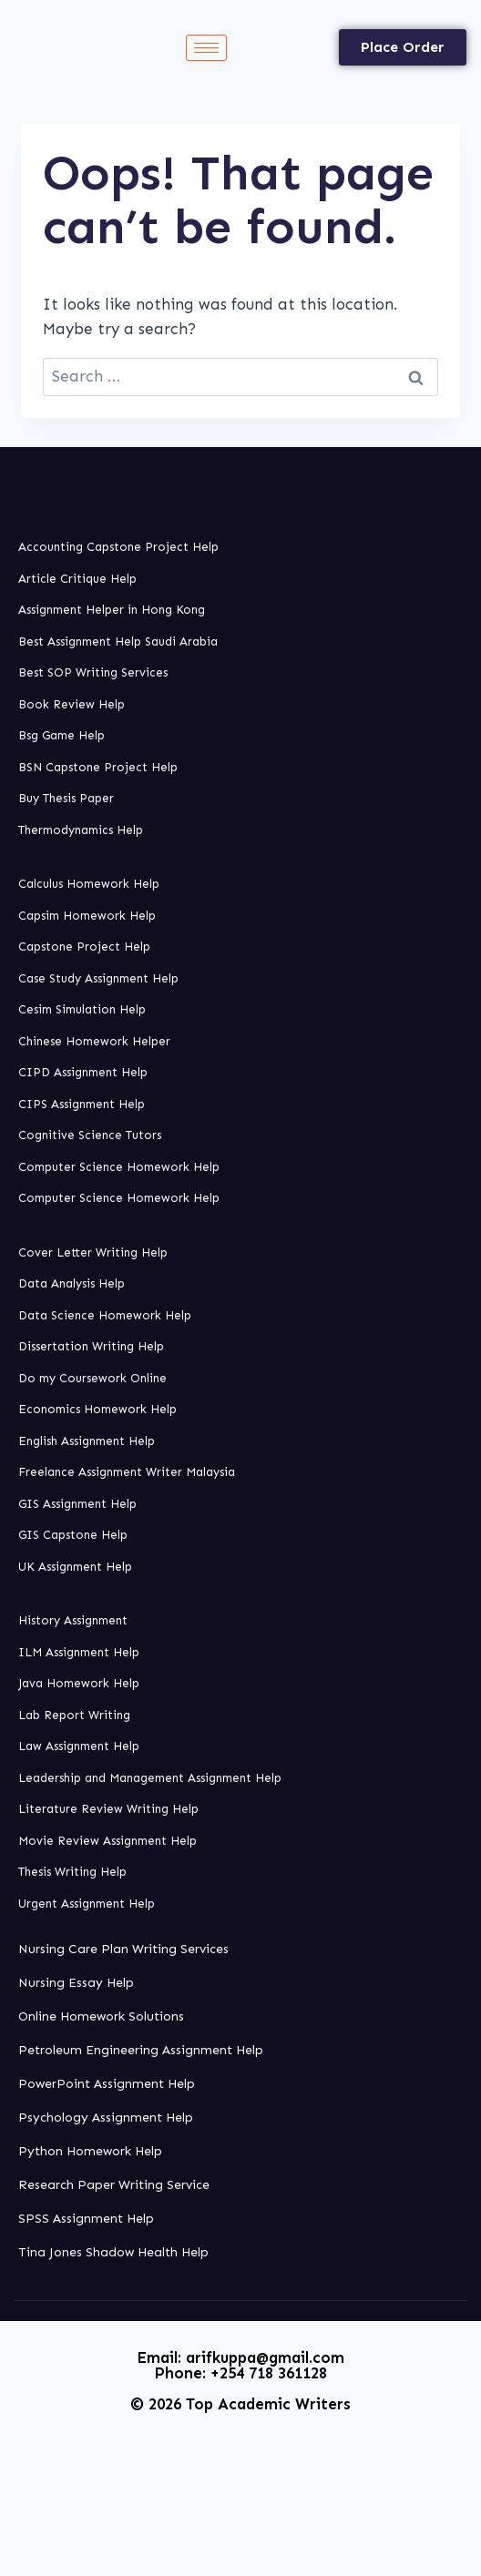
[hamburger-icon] (206, 48)
